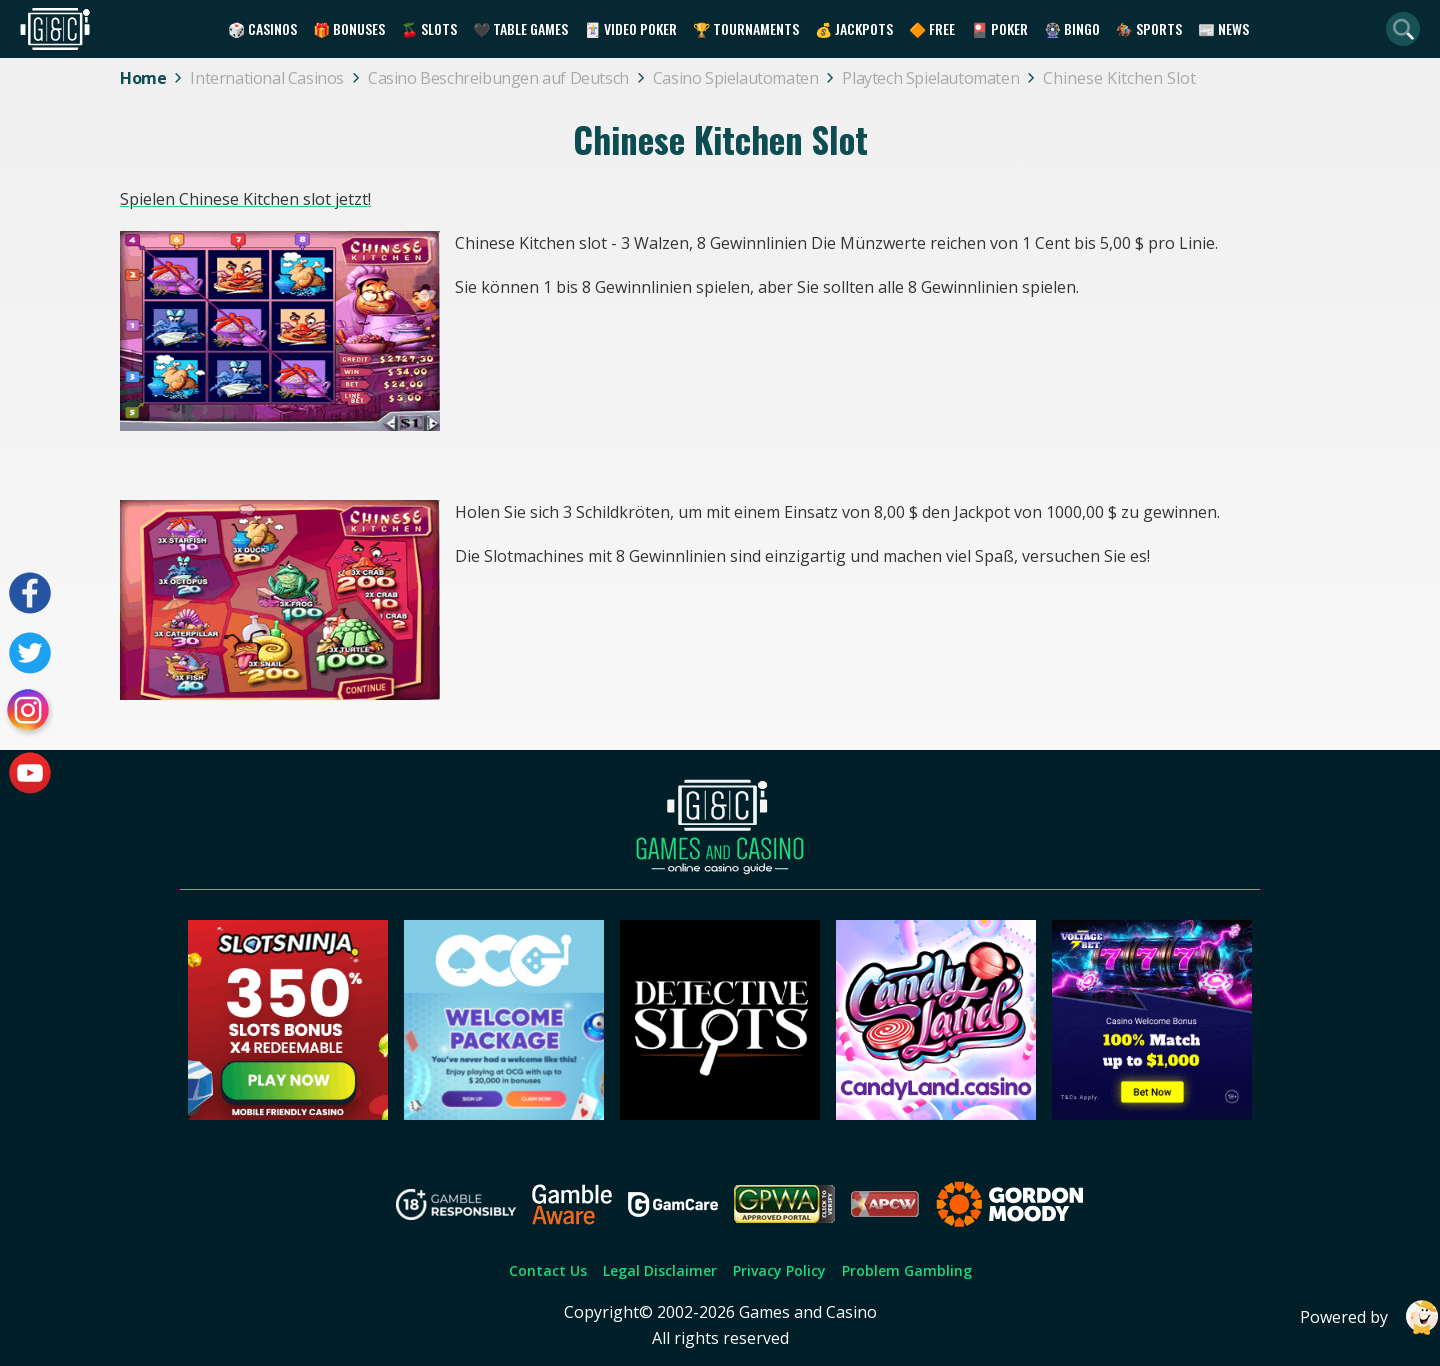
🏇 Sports (1149, 28)
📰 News (1223, 28)
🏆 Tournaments (746, 28)
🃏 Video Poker (630, 28)
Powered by (1370, 1317)
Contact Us (548, 1270)
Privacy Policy (779, 1270)
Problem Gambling (907, 1270)
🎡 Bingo (1072, 28)
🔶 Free (932, 28)
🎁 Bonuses (349, 28)
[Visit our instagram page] (30, 713)
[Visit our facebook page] (30, 593)
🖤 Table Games (520, 28)
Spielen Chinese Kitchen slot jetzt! (245, 199)
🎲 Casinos (262, 28)
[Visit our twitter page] (30, 653)
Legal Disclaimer (660, 1270)
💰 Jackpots (854, 28)
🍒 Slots (429, 28)
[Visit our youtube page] (30, 773)
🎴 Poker (999, 28)
